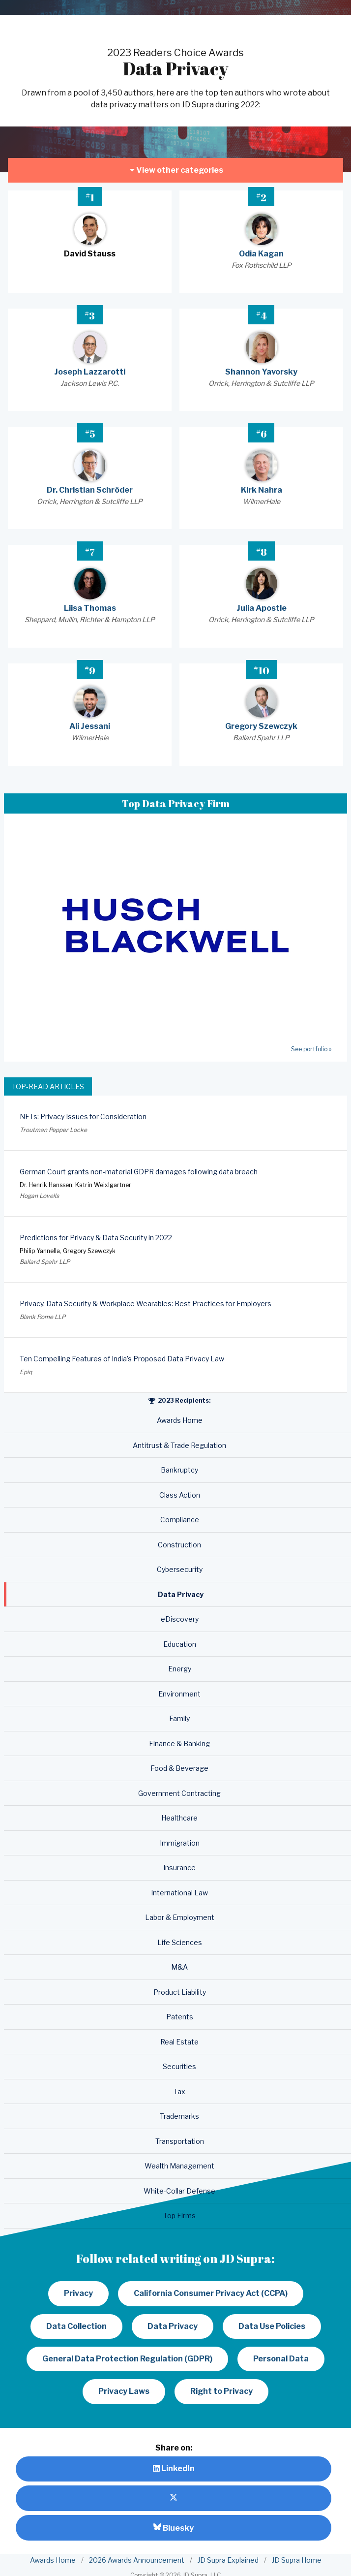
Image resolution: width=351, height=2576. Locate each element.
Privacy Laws (123, 2391)
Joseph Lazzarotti (89, 372)
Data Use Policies (271, 2326)
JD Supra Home (297, 2560)
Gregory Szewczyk (261, 726)
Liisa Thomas (90, 608)
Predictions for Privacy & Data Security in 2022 (96, 1237)
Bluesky (173, 2528)
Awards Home (53, 2560)
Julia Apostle (261, 608)
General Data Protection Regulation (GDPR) (127, 2358)
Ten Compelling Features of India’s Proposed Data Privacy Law (122, 1358)
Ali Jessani (89, 726)
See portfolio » (311, 1049)
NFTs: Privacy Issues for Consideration (83, 1116)
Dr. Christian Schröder (90, 490)
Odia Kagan (261, 253)
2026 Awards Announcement (136, 2560)
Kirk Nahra (261, 490)
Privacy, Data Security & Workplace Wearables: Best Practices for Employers (145, 1303)
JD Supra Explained (228, 2560)
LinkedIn (174, 2468)
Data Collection (76, 2326)
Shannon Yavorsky (261, 372)
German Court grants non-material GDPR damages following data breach (139, 1171)
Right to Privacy (221, 2391)
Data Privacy (172, 2326)
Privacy (78, 2293)
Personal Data (281, 2358)
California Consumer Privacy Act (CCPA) (211, 2293)
